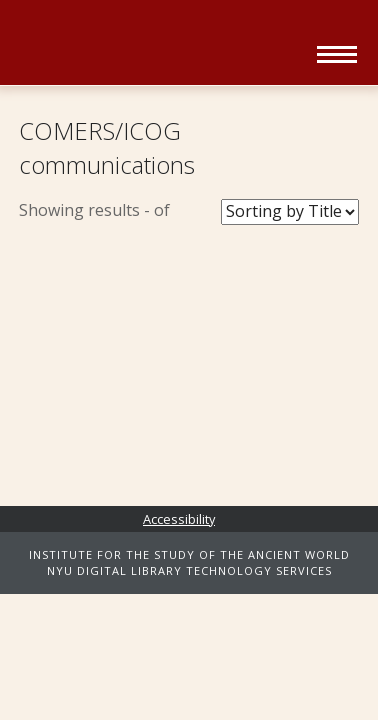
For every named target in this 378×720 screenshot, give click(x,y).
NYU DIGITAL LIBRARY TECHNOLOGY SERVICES (189, 570)
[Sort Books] (290, 212)
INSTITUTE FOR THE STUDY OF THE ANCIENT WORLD (189, 554)
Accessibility (179, 519)
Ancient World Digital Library (161, 45)
